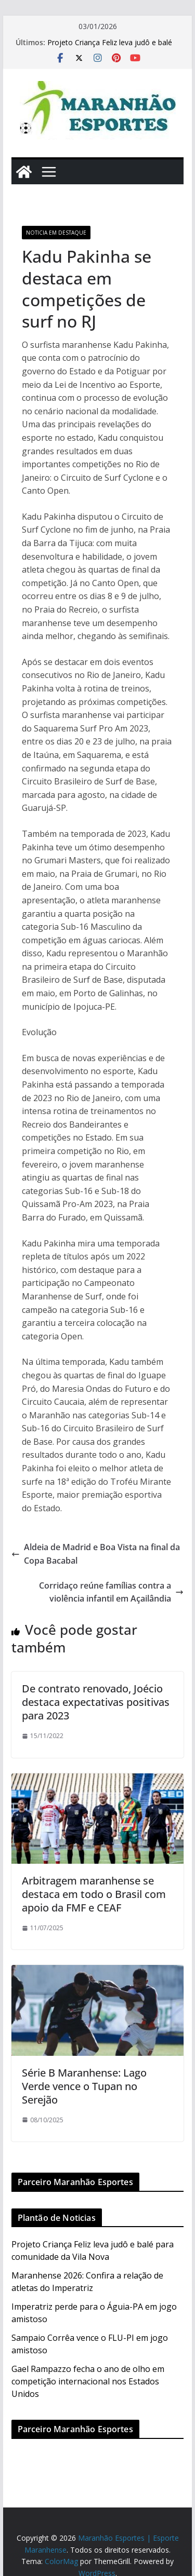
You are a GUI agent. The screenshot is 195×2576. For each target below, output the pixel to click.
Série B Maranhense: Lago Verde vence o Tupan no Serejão (84, 2086)
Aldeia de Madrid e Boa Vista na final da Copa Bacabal (95, 1553)
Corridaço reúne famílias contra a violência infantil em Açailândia (111, 1592)
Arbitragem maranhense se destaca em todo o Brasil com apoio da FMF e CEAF (94, 1894)
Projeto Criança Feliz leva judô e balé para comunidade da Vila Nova (109, 47)
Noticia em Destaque (56, 232)
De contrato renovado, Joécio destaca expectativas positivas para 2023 (96, 1702)
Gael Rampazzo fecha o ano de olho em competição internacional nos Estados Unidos (87, 2381)
